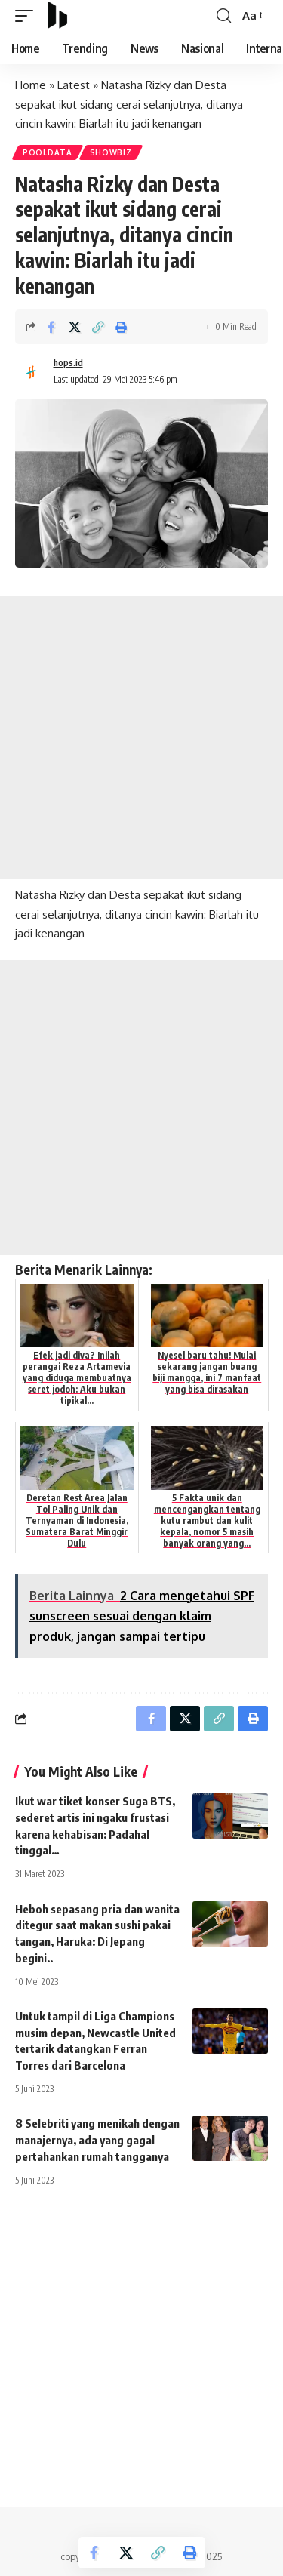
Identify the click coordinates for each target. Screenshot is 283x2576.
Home (30, 85)
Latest (73, 85)
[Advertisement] (141, 737)
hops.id (68, 362)
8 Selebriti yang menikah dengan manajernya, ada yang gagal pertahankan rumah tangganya (97, 2139)
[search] (224, 16)
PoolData (47, 152)
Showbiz (111, 152)
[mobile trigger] (28, 16)
